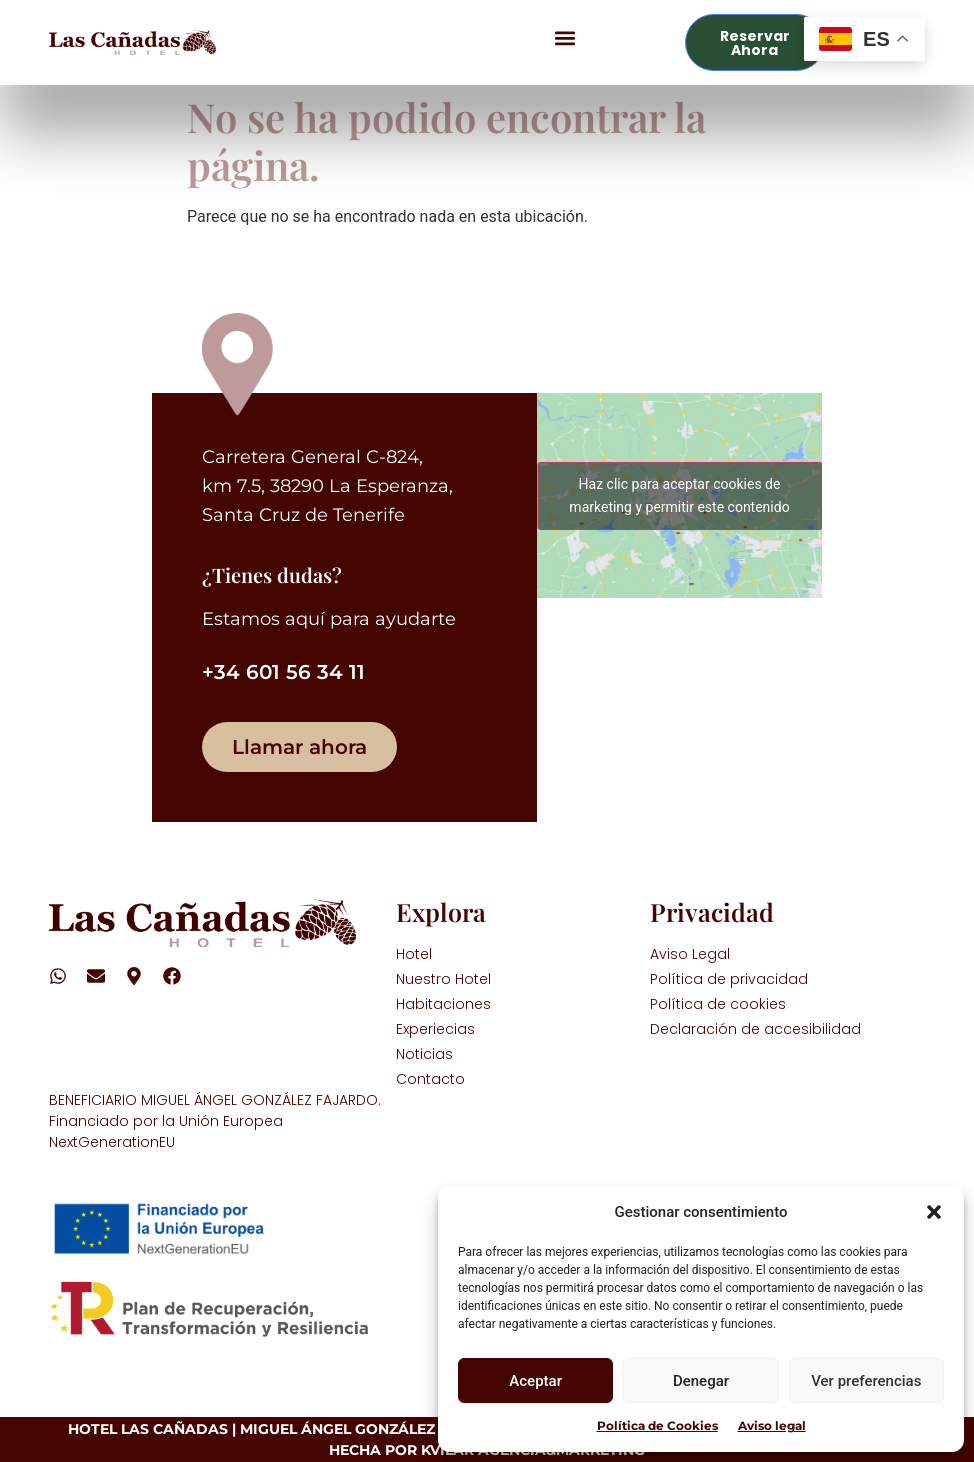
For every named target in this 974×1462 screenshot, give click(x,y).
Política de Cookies (657, 1425)
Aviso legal (772, 1425)
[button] (934, 1212)
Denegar (701, 1381)
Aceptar (535, 1381)
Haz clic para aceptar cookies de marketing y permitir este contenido (679, 495)
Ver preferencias (866, 1381)
